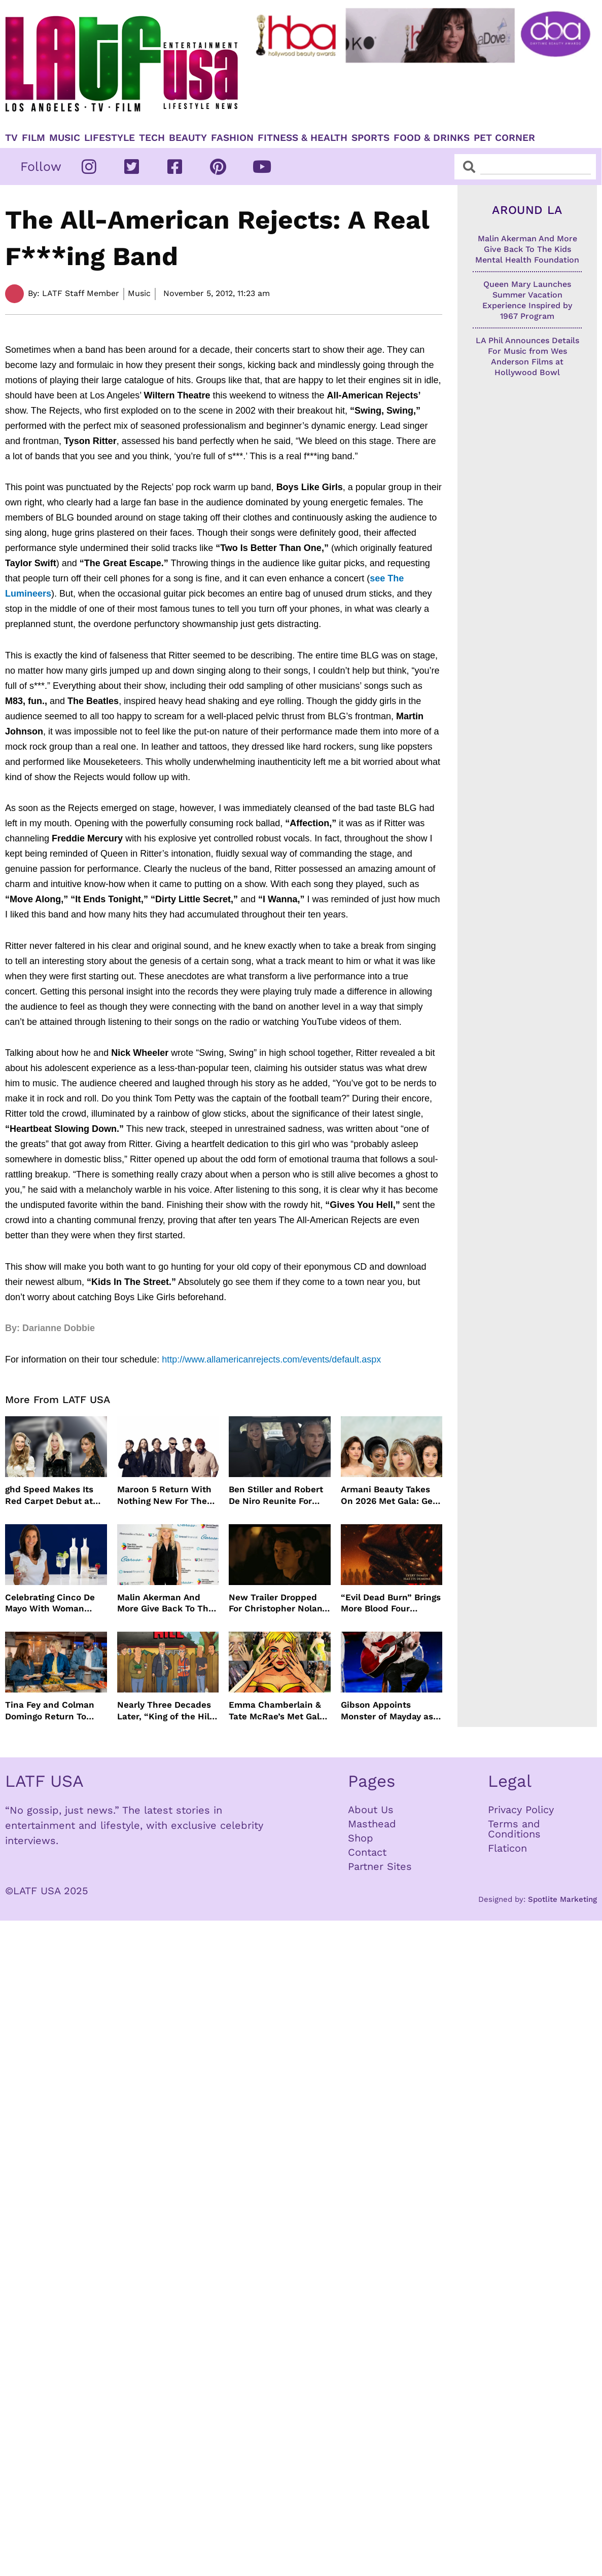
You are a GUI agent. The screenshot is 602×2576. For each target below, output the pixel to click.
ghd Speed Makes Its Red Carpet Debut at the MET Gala (49, 1495)
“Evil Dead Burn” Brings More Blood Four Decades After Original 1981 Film (391, 1603)
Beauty (188, 138)
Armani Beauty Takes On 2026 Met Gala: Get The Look (388, 1495)
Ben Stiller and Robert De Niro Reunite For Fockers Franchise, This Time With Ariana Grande (279, 1495)
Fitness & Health (302, 138)
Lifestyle (109, 138)
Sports (370, 138)
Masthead (372, 1824)
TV (11, 138)
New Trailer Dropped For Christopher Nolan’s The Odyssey (279, 1603)
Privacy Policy (521, 1810)
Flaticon (507, 1848)
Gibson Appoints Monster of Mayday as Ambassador (387, 1710)
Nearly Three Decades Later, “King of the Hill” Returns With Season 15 (168, 1710)
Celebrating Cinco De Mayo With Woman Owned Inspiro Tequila (53, 1603)
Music (64, 138)
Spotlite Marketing (562, 1899)
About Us (371, 1810)
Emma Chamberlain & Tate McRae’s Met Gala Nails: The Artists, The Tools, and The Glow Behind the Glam (277, 1710)
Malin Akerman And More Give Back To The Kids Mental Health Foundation (165, 1603)
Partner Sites (380, 1866)
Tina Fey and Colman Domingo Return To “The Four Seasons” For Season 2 (55, 1710)
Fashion (232, 138)
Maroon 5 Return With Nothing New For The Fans (164, 1495)
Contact (367, 1852)
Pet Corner (504, 138)
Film (33, 138)
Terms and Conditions (514, 1829)
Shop (360, 1838)
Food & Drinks (432, 138)
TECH (152, 138)
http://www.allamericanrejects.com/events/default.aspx (271, 1359)
